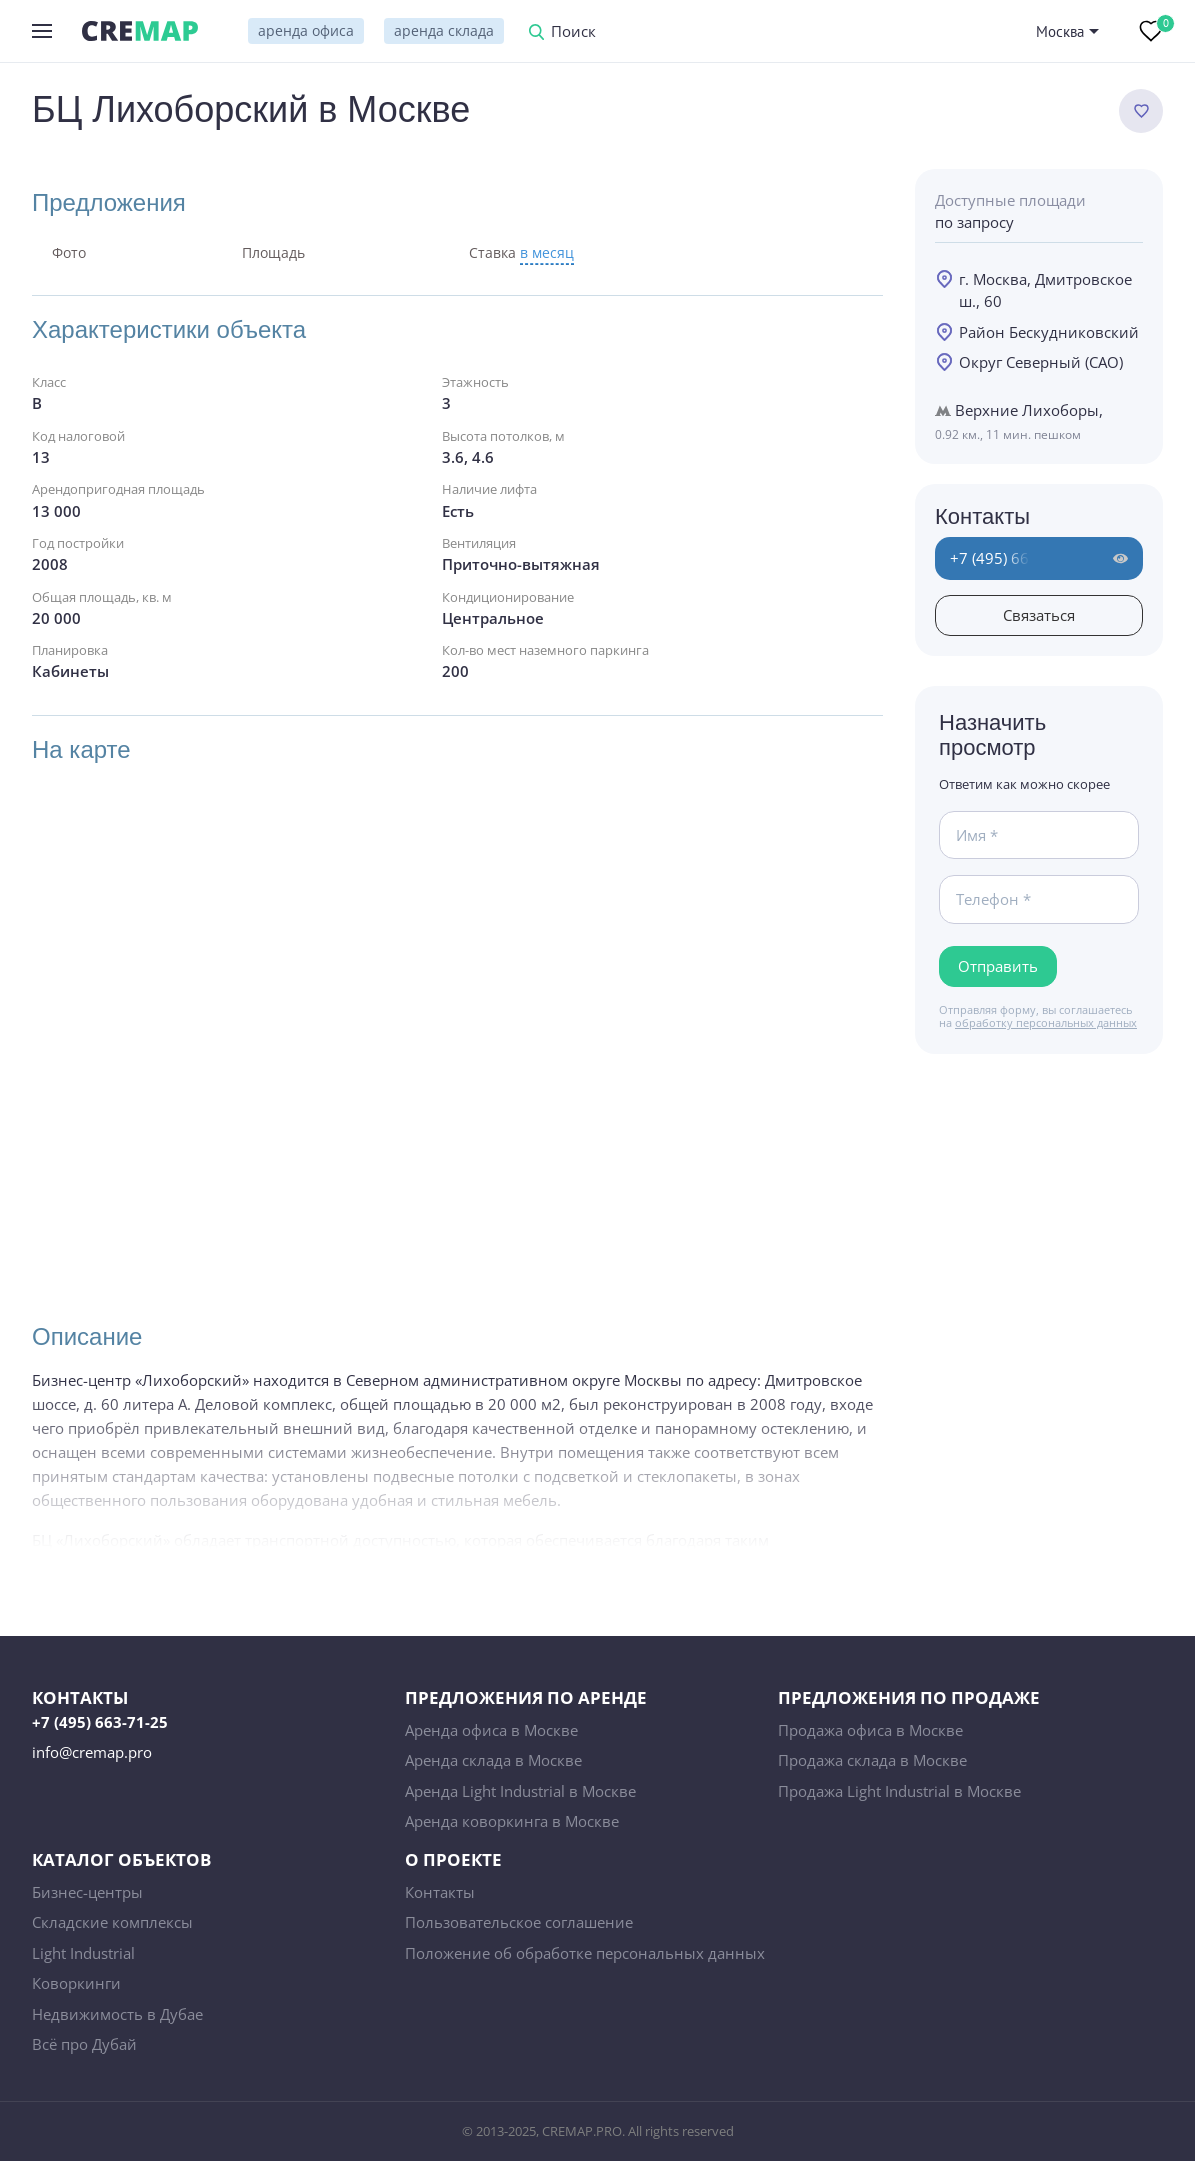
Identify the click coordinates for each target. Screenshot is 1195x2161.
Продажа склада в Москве (872, 1760)
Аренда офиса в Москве (491, 1730)
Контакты (440, 1892)
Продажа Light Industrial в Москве (899, 1791)
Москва (1060, 31)
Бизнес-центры (87, 1892)
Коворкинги (76, 1983)
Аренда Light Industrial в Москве (520, 1791)
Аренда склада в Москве (493, 1760)
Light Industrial (83, 1953)
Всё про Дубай (84, 2044)
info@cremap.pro (92, 1752)
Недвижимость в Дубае (117, 2014)
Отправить (998, 966)
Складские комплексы (112, 1922)
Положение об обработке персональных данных (585, 1953)
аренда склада (444, 30)
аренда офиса (306, 30)
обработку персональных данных (1046, 1022)
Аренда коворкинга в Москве (512, 1821)
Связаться (1039, 615)
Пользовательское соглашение (519, 1922)
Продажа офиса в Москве (870, 1730)
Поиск (573, 32)
